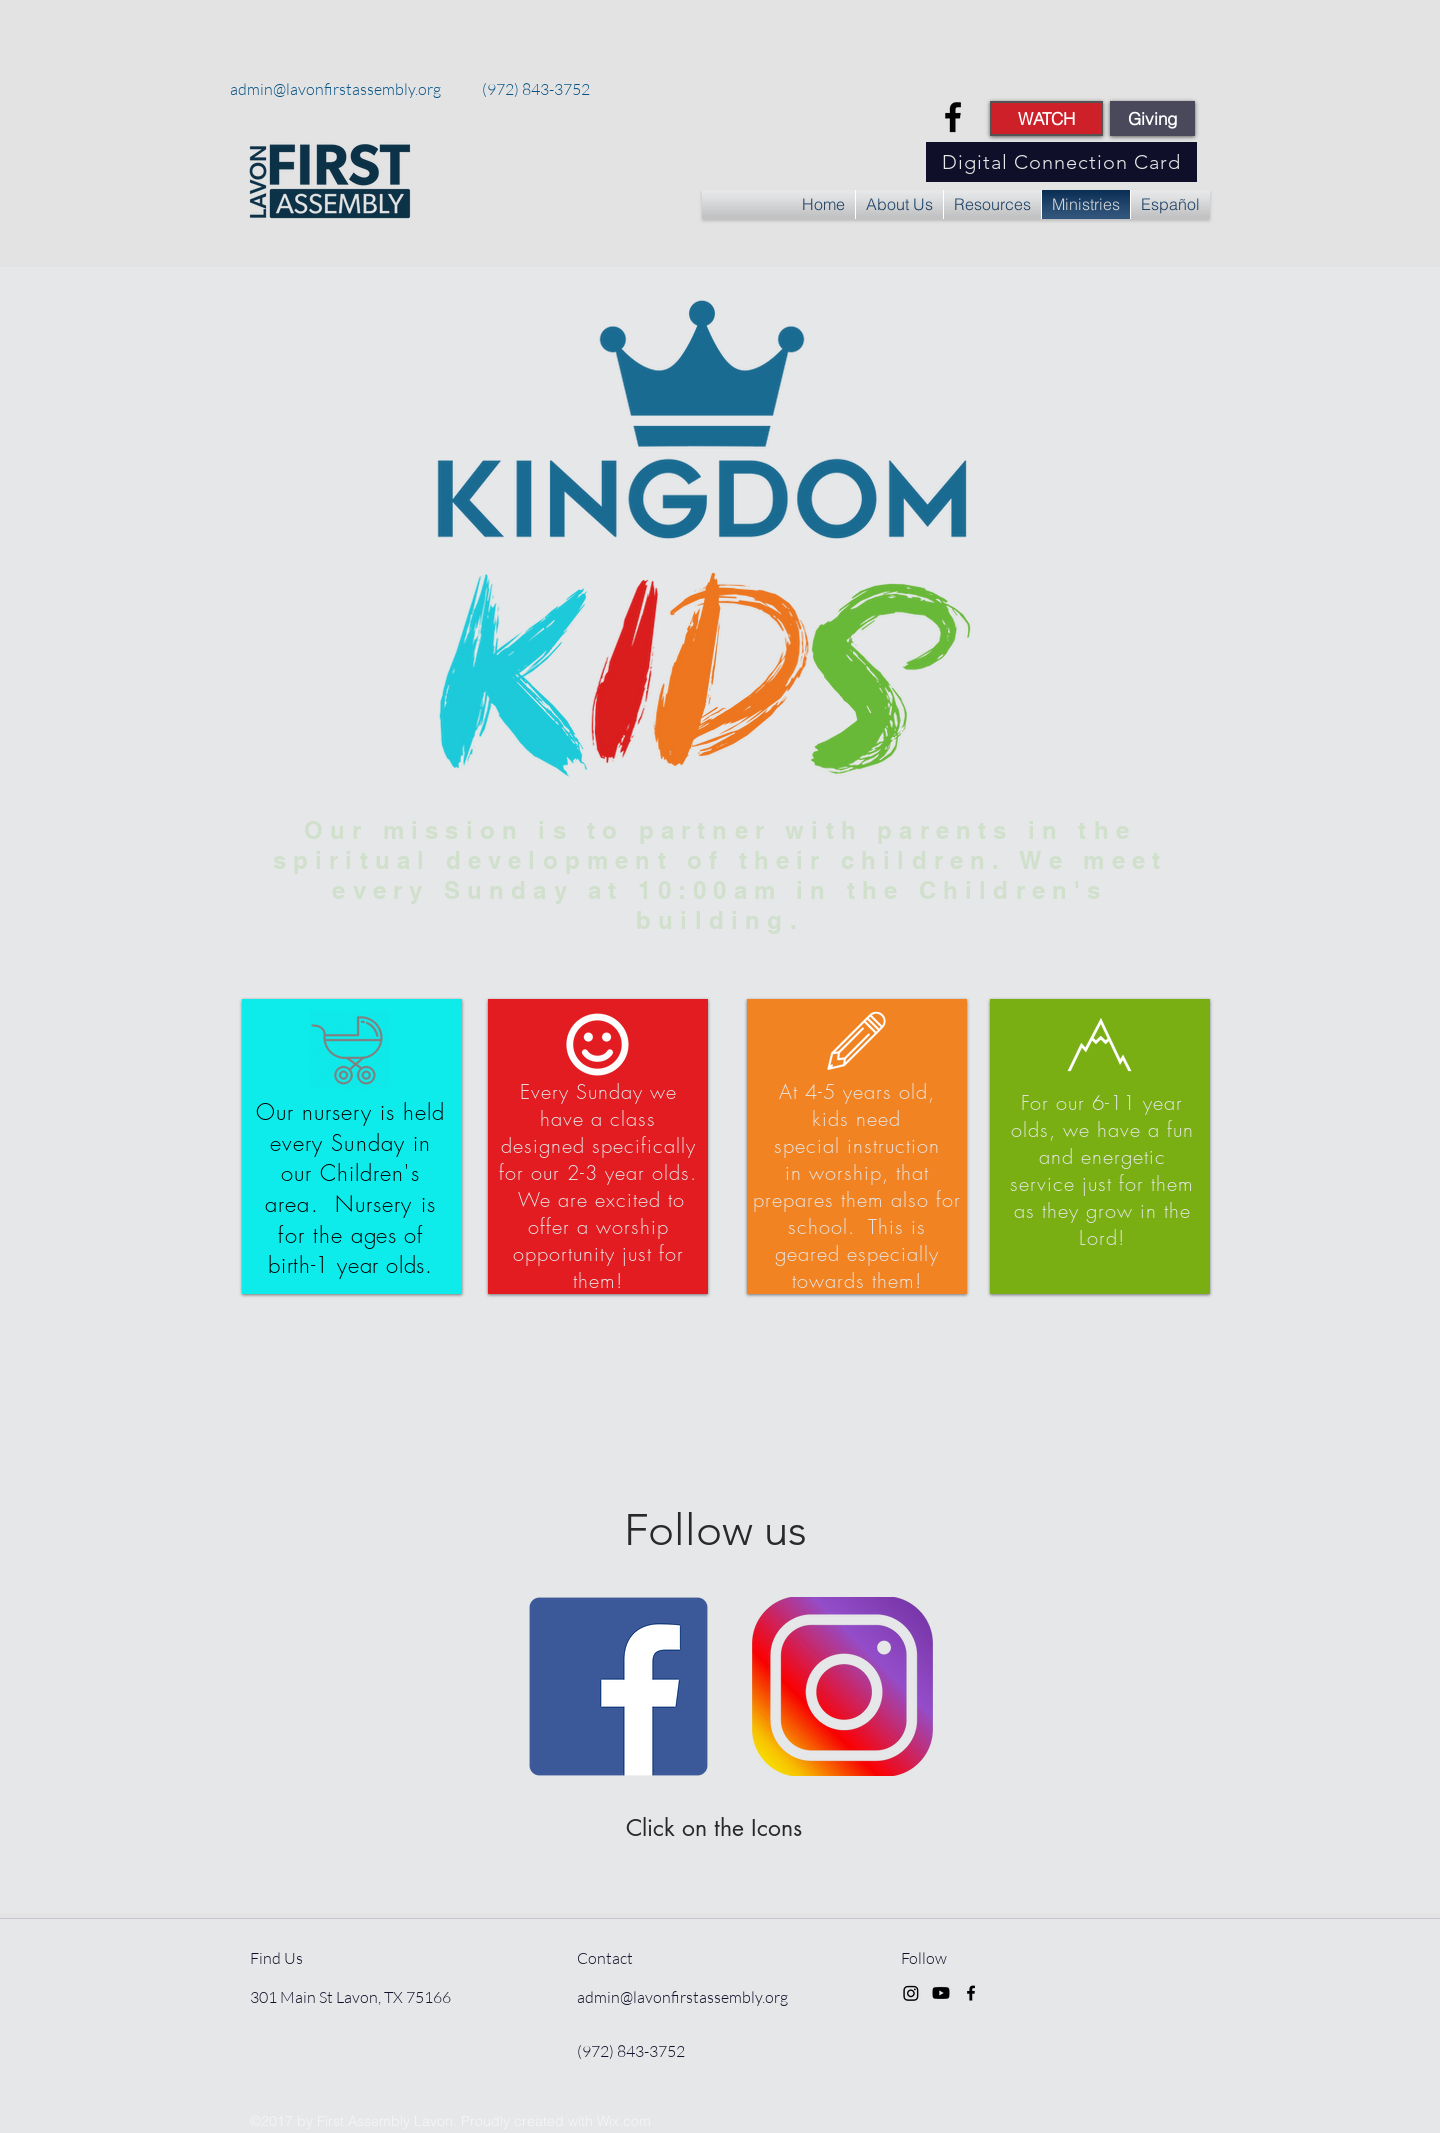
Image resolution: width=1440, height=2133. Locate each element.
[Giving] (1152, 118)
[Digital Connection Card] (1061, 162)
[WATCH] (1046, 118)
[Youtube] (941, 1993)
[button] (899, 204)
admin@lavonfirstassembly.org (335, 89)
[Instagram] (911, 1993)
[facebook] (953, 117)
